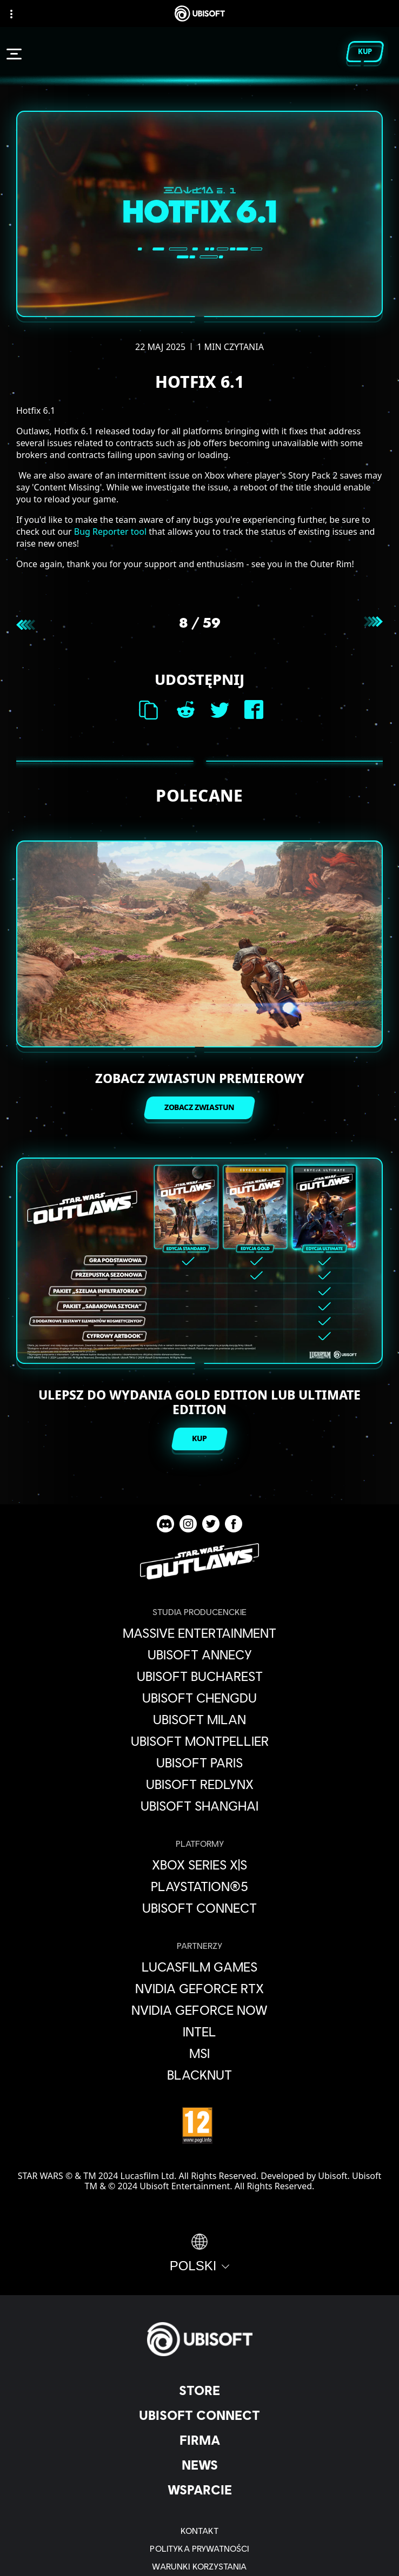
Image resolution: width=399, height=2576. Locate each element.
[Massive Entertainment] (199, 1632)
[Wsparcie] (199, 2490)
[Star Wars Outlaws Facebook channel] (233, 1523)
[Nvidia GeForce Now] (199, 2010)
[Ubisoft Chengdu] (199, 1697)
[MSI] (199, 2053)
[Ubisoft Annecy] (199, 1654)
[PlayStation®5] (199, 1886)
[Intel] (199, 2031)
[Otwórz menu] (14, 54)
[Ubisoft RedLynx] (199, 1784)
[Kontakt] (199, 2530)
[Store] (199, 2390)
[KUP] (199, 1439)
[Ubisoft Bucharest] (199, 1676)
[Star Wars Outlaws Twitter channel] (211, 1523)
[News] (199, 2465)
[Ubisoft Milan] (199, 1719)
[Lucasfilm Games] (199, 1966)
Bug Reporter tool (110, 531)
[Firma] (199, 2440)
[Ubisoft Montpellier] (199, 1741)
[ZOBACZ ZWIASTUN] (199, 1108)
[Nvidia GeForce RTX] (199, 1988)
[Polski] (200, 2254)
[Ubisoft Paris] (199, 1762)
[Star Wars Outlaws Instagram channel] (188, 1523)
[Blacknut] (199, 2074)
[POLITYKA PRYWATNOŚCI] (199, 2548)
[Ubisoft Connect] (199, 2415)
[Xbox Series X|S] (199, 1864)
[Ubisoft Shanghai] (199, 1805)
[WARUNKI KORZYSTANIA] (199, 2566)
